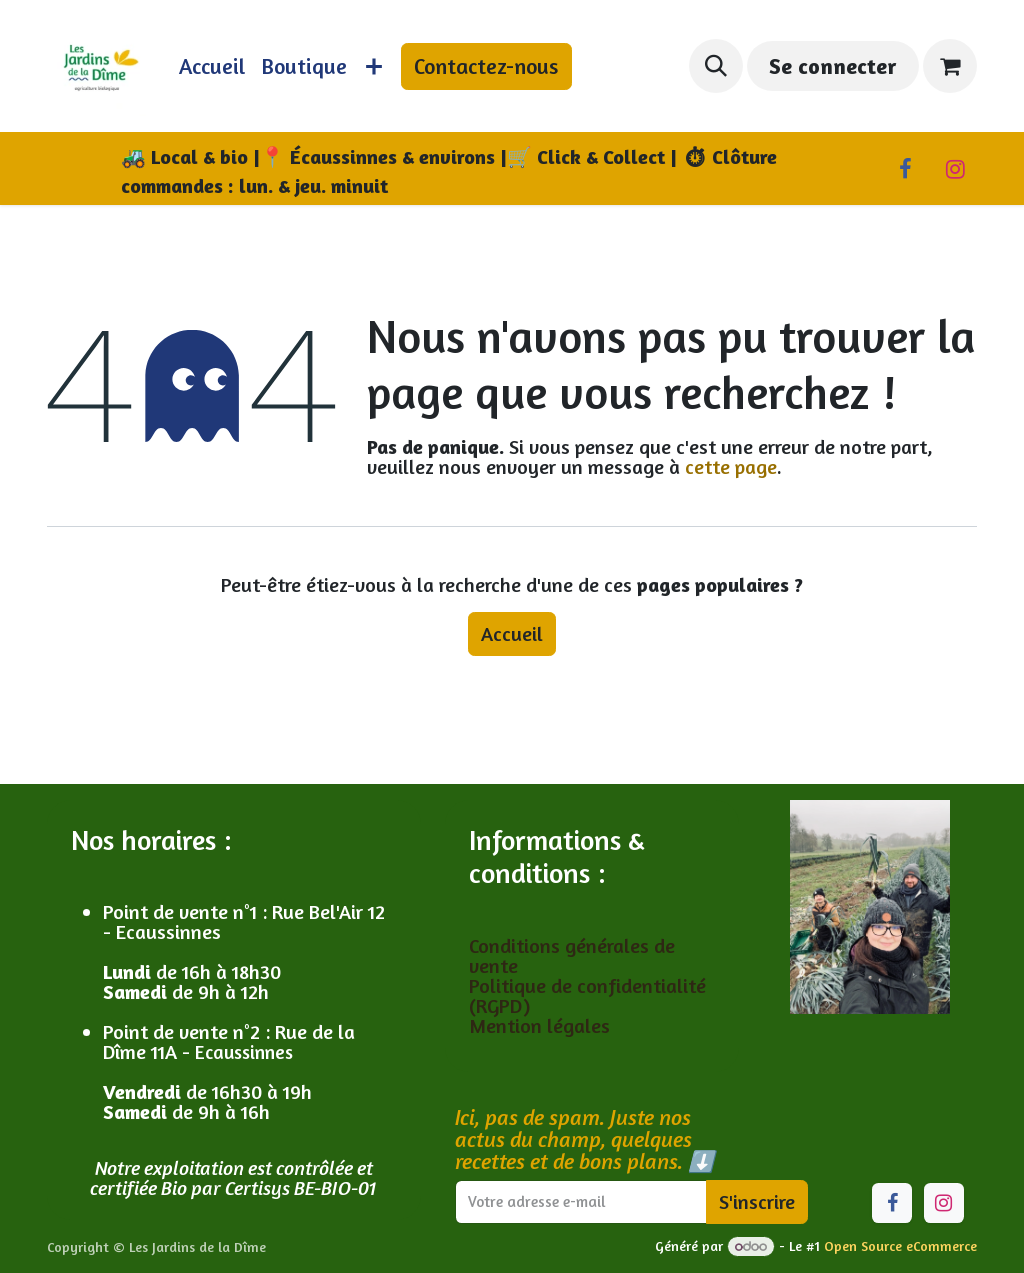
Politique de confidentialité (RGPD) (587, 995)
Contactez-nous (486, 66)
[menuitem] (212, 66)
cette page (731, 466)
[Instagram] (955, 169)
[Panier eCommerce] (950, 66)
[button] (716, 66)
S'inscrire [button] (757, 1201)
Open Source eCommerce (900, 1245)
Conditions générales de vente (572, 955)
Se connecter (832, 66)
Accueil (512, 633)
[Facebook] (905, 169)
